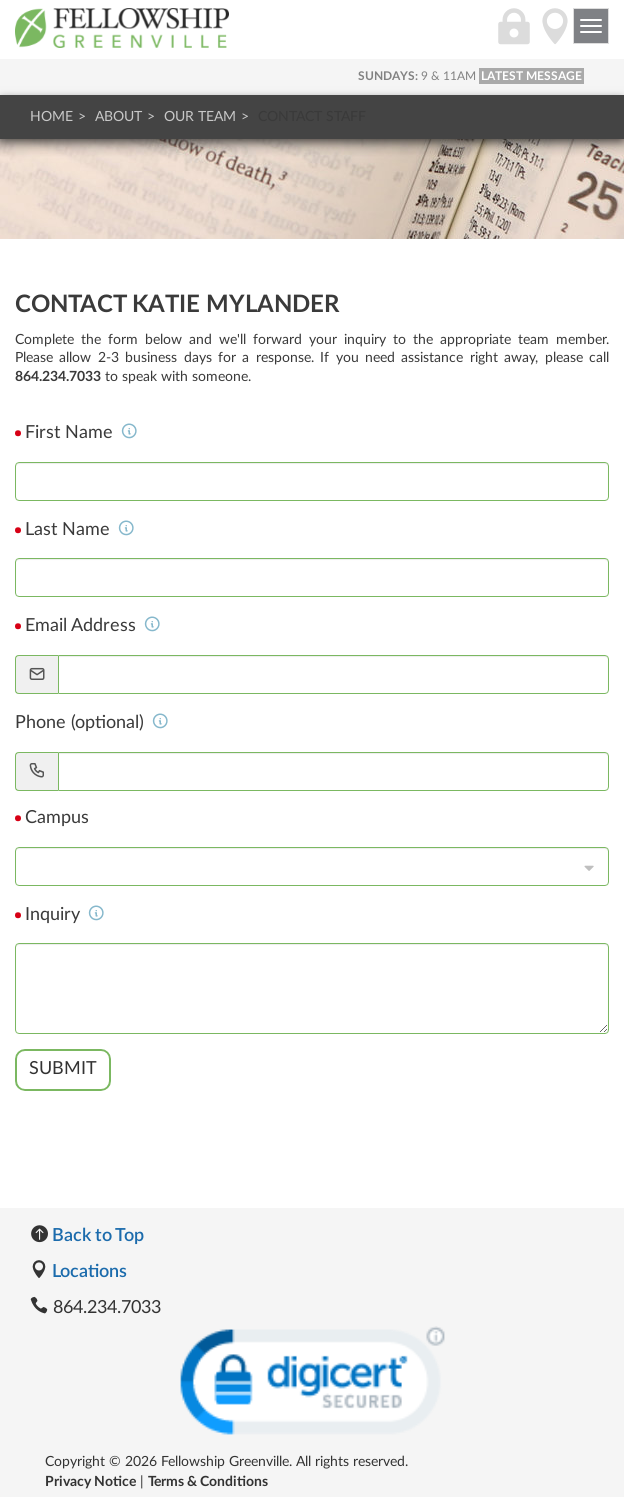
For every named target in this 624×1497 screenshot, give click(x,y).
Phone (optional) (92, 723)
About (118, 117)
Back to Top (87, 1236)
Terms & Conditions (208, 1482)
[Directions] (555, 37)
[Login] (514, 37)
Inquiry (65, 915)
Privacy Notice (90, 1482)
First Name (81, 433)
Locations (78, 1272)
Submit (63, 1069)
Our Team (200, 117)
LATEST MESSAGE (531, 76)
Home (51, 117)
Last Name (80, 530)
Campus (57, 818)
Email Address (93, 626)
